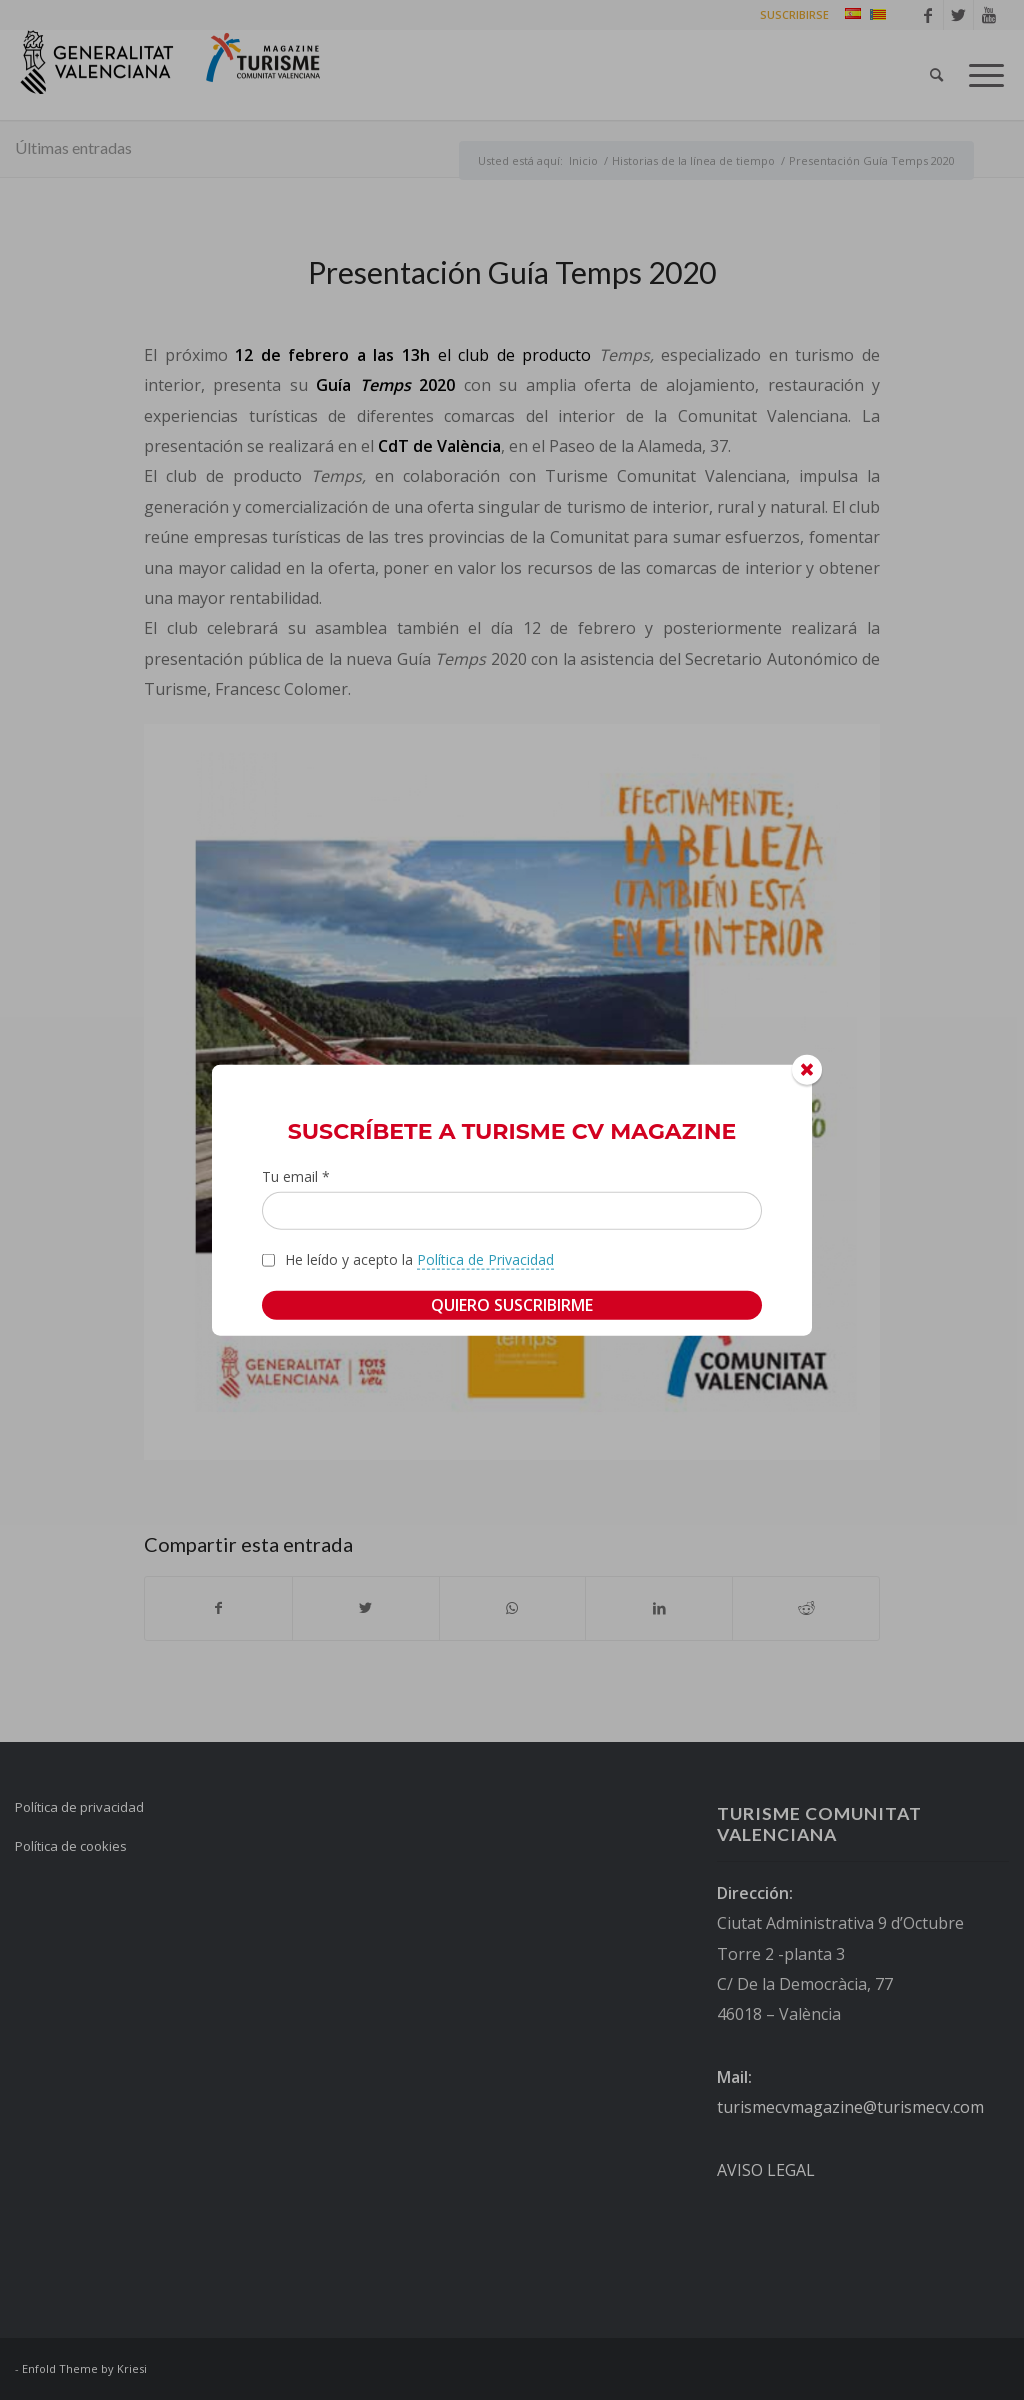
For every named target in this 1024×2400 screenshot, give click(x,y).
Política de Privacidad (485, 1259)
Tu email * (296, 1175)
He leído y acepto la (419, 1260)
